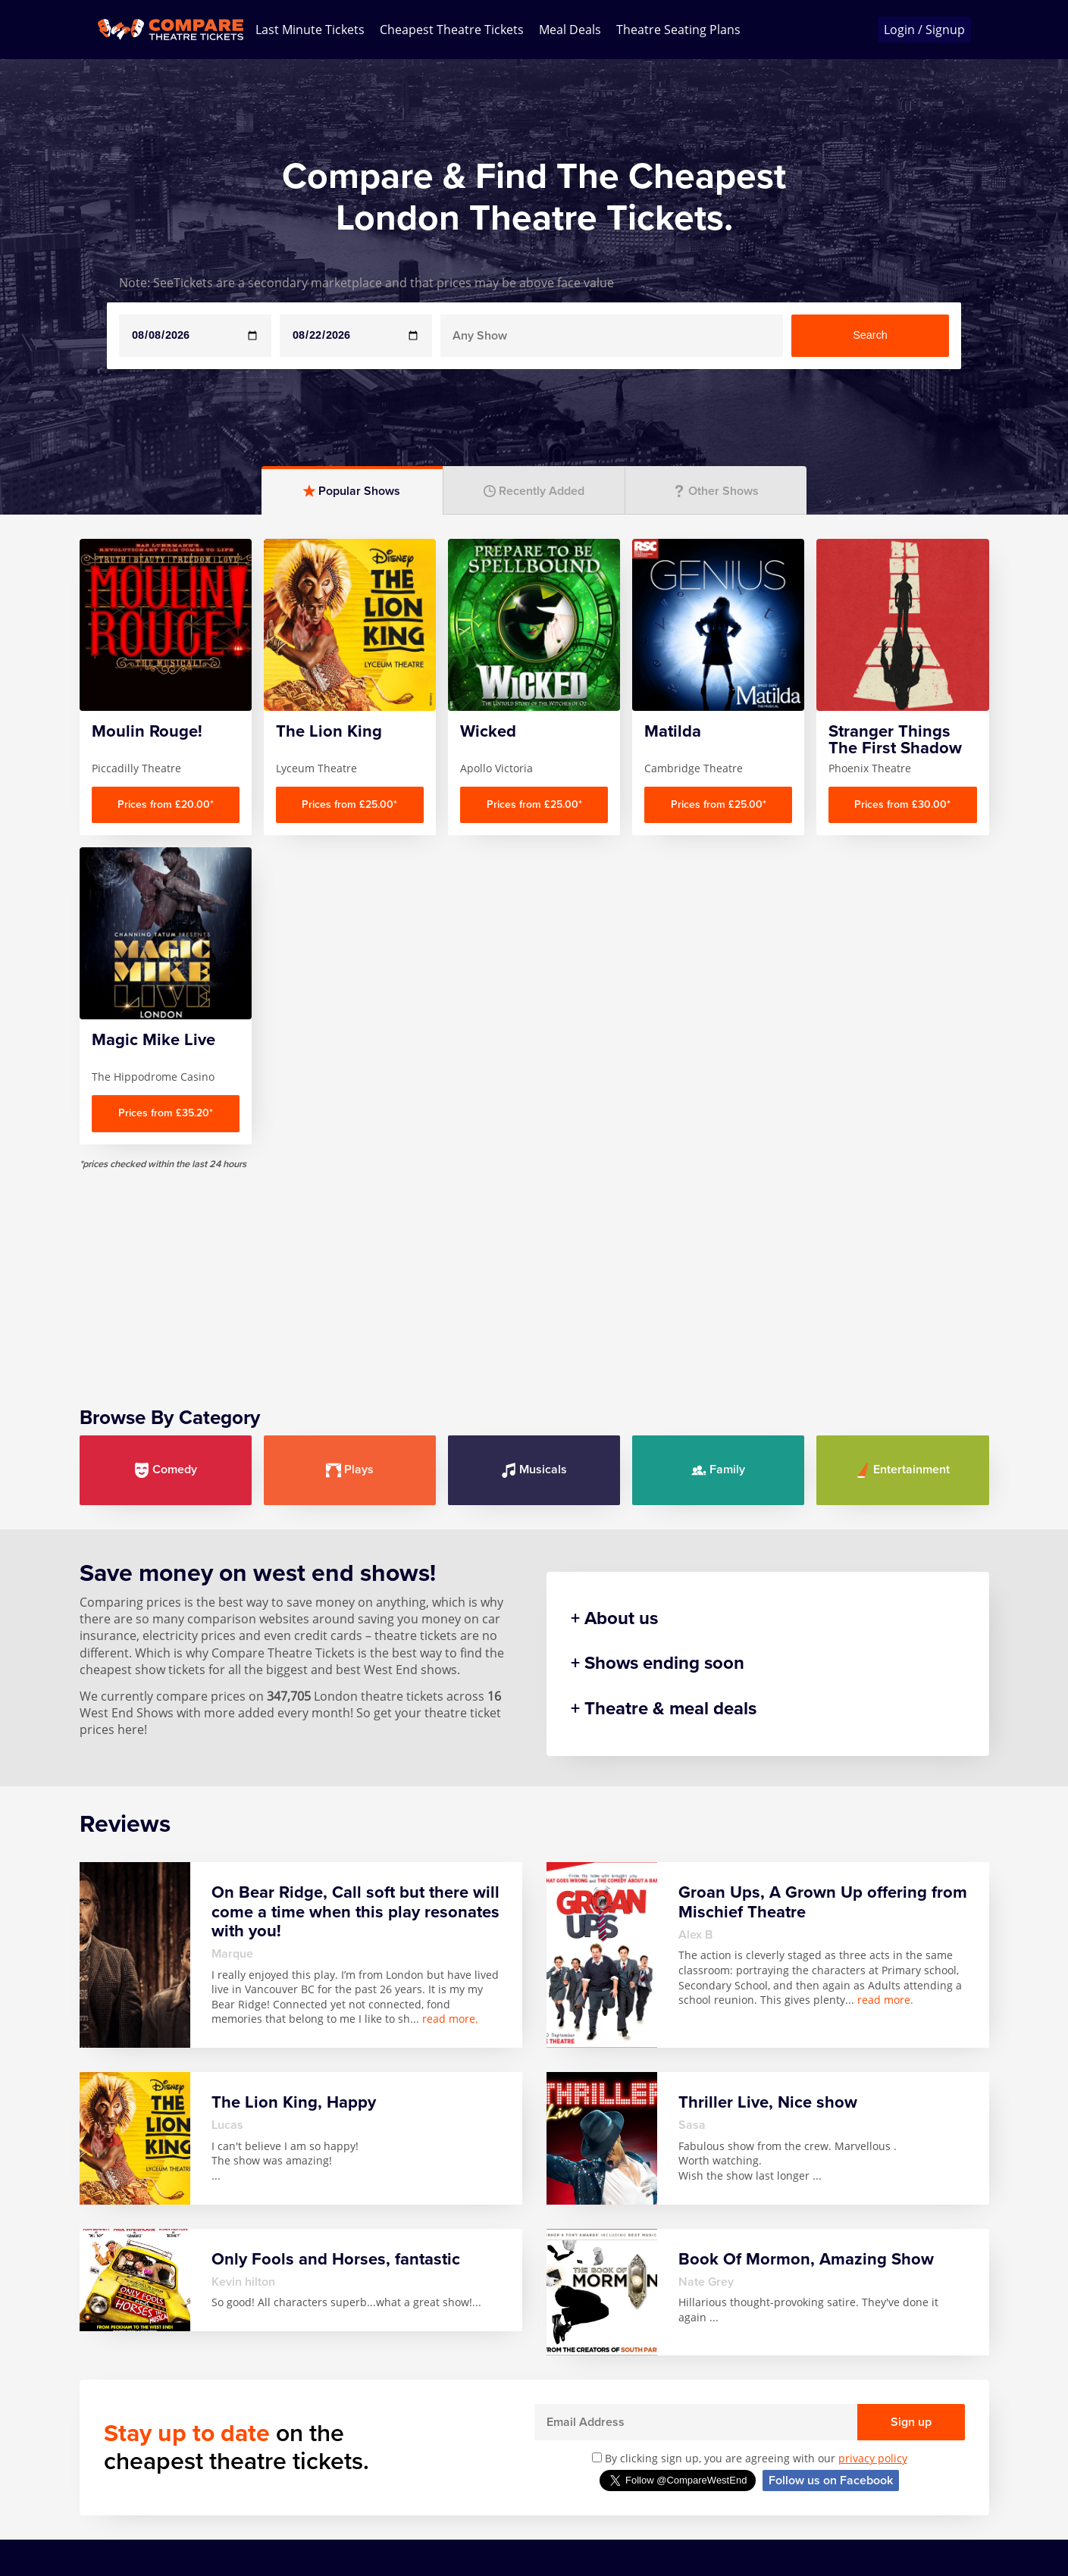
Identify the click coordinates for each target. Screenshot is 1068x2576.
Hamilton (322, 2446)
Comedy (165, 1298)
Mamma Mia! (448, 2467)
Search (870, 335)
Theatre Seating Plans (678, 29)
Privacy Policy (118, 2508)
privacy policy (872, 2286)
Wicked (777, 2446)
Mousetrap (558, 2446)
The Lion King (680, 2517)
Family (718, 1298)
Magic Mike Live (456, 2446)
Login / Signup (924, 29)
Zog (767, 2502)
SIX (535, 2502)
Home (97, 2446)
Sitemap (103, 2529)
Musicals (534, 1298)
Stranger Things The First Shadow (687, 2461)
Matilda (433, 2488)
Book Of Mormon (206, 2509)
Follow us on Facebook (831, 2308)
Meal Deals (570, 29)
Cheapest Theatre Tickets (452, 29)
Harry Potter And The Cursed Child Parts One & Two (341, 2489)
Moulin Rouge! (452, 2508)
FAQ (91, 2467)
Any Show (208, 2446)
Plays (350, 1298)
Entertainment (902, 1298)
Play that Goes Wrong (568, 2474)
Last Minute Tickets (310, 29)
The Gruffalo (677, 2496)
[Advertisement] (534, 1104)
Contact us (110, 2488)
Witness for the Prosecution (800, 2474)
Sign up (911, 2250)
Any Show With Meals (223, 2474)
